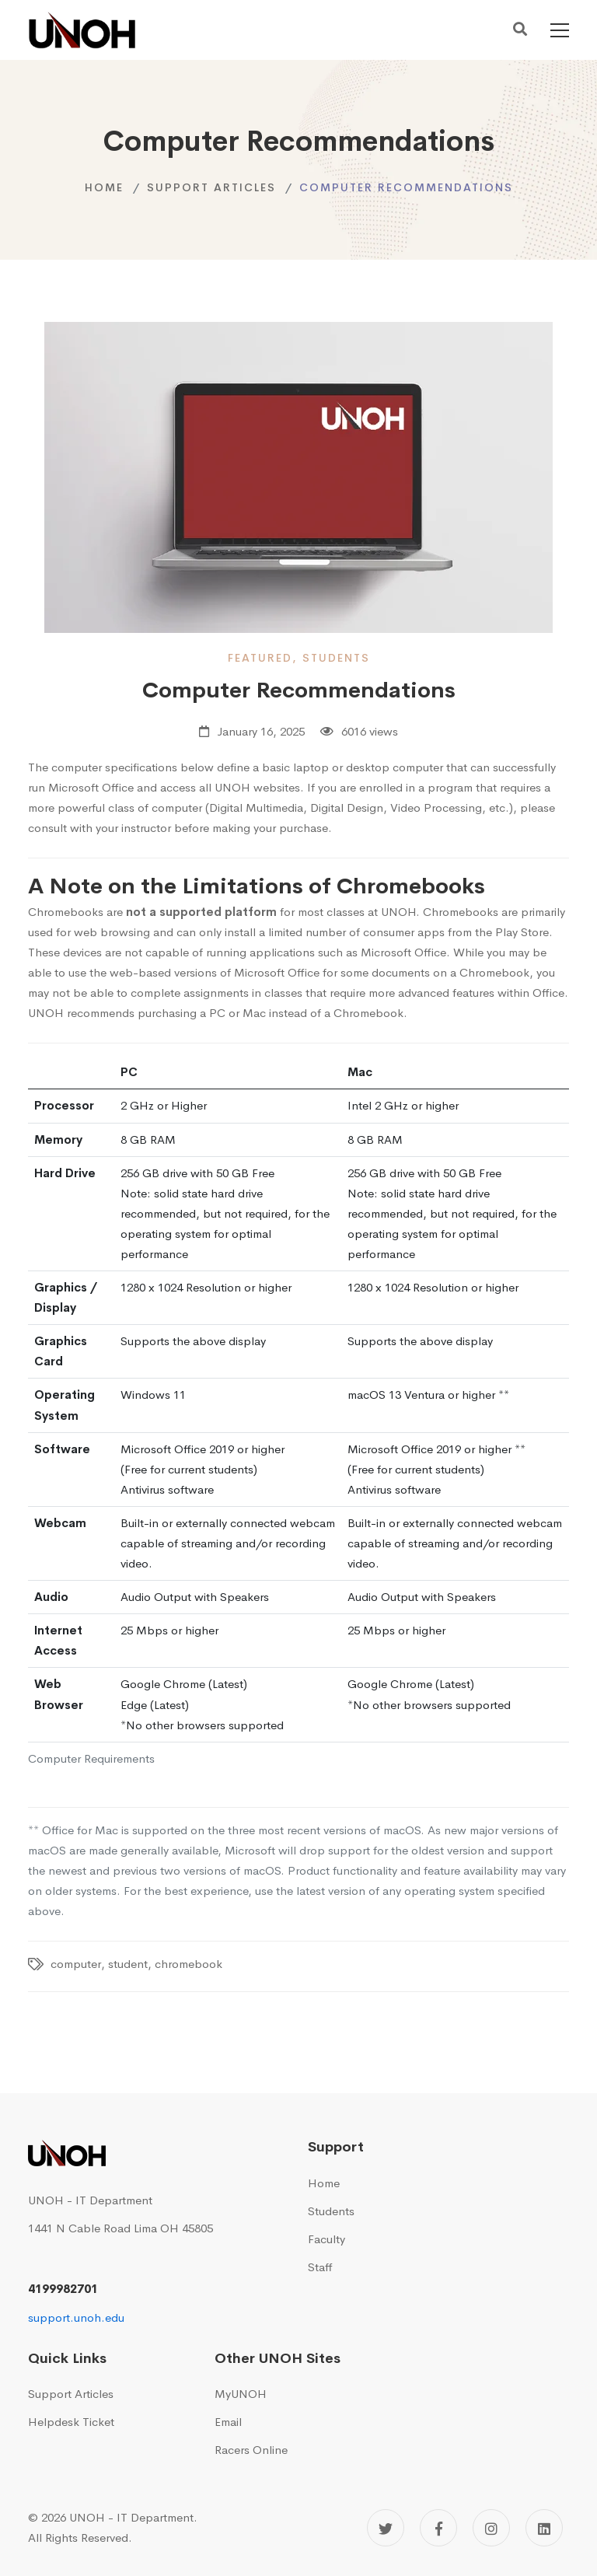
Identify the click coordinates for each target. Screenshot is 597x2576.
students (336, 658)
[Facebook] (438, 2527)
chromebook (188, 1963)
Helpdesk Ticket (71, 2421)
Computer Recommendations (299, 690)
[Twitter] (385, 2527)
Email (228, 2421)
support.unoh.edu (76, 2317)
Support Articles (211, 187)
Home (104, 187)
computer (76, 1963)
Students (331, 2211)
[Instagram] (491, 2527)
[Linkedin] (544, 2527)
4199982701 (63, 2288)
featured (260, 658)
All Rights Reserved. (80, 2537)
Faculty (326, 2239)
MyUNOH (241, 2393)
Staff (320, 2267)
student (128, 1963)
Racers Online (251, 2449)
